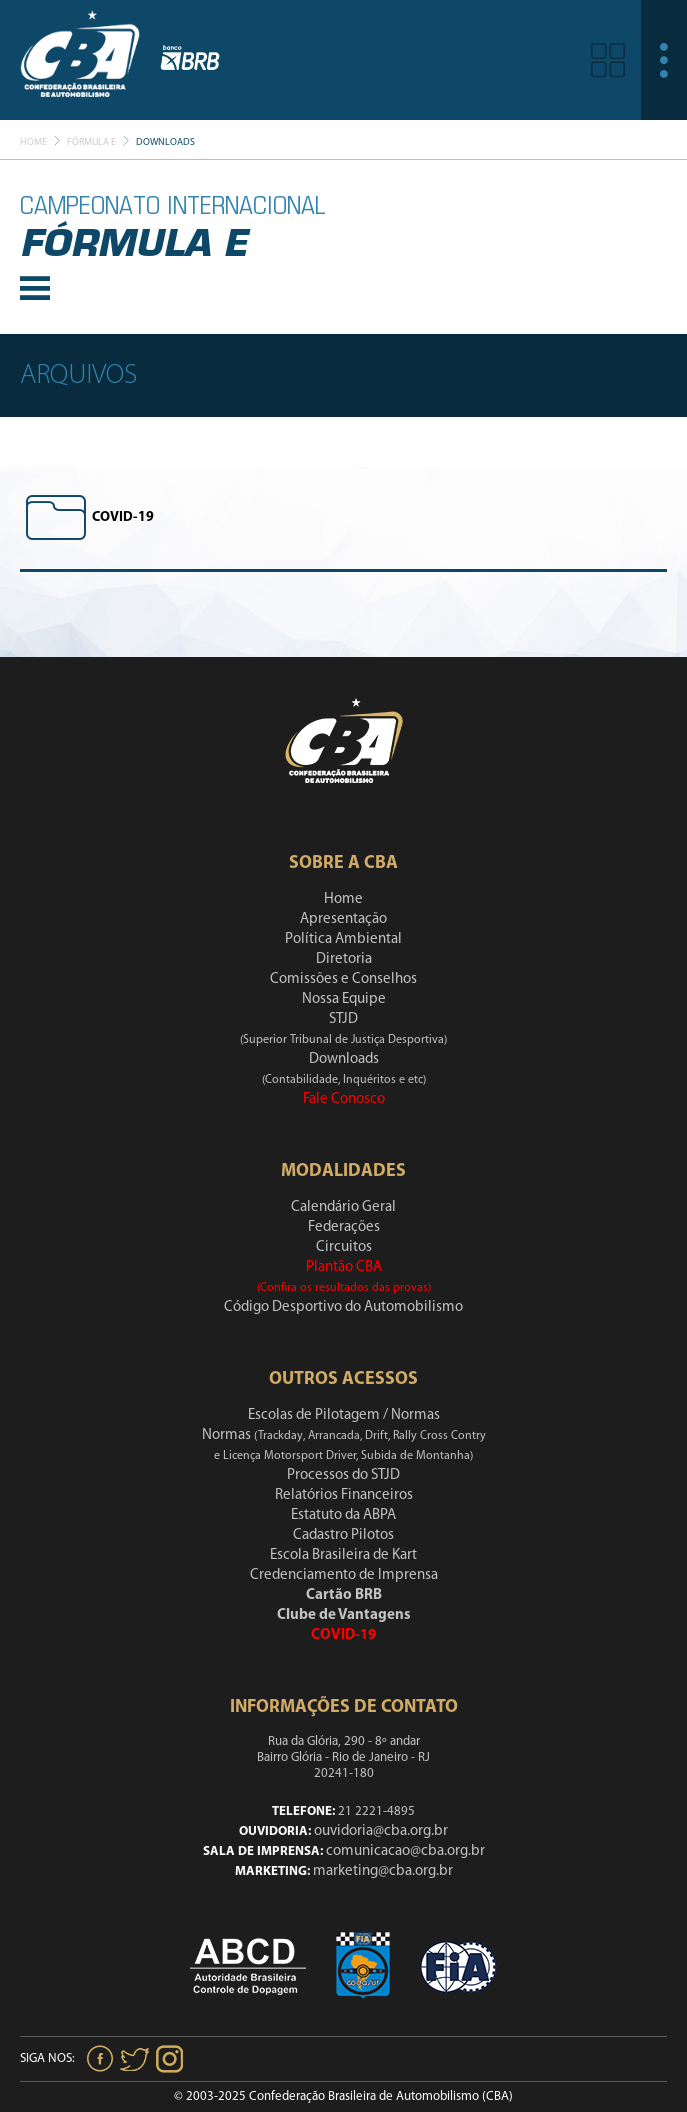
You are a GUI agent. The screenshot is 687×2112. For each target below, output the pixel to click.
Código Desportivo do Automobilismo (343, 1307)
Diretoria (344, 959)
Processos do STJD (343, 1475)
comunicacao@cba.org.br (405, 1851)
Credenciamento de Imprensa (344, 1575)
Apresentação (343, 919)
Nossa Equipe (344, 999)
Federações (344, 1227)
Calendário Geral (343, 1207)
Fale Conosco (344, 1099)
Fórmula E (91, 142)
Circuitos (344, 1247)
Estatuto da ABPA (343, 1515)
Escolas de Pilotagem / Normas (344, 1415)
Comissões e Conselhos (343, 979)
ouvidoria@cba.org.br (381, 1831)
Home (33, 142)
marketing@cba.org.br (383, 1871)
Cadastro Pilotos (343, 1535)
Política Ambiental (343, 939)
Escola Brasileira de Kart (343, 1555)
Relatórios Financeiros (344, 1495)
